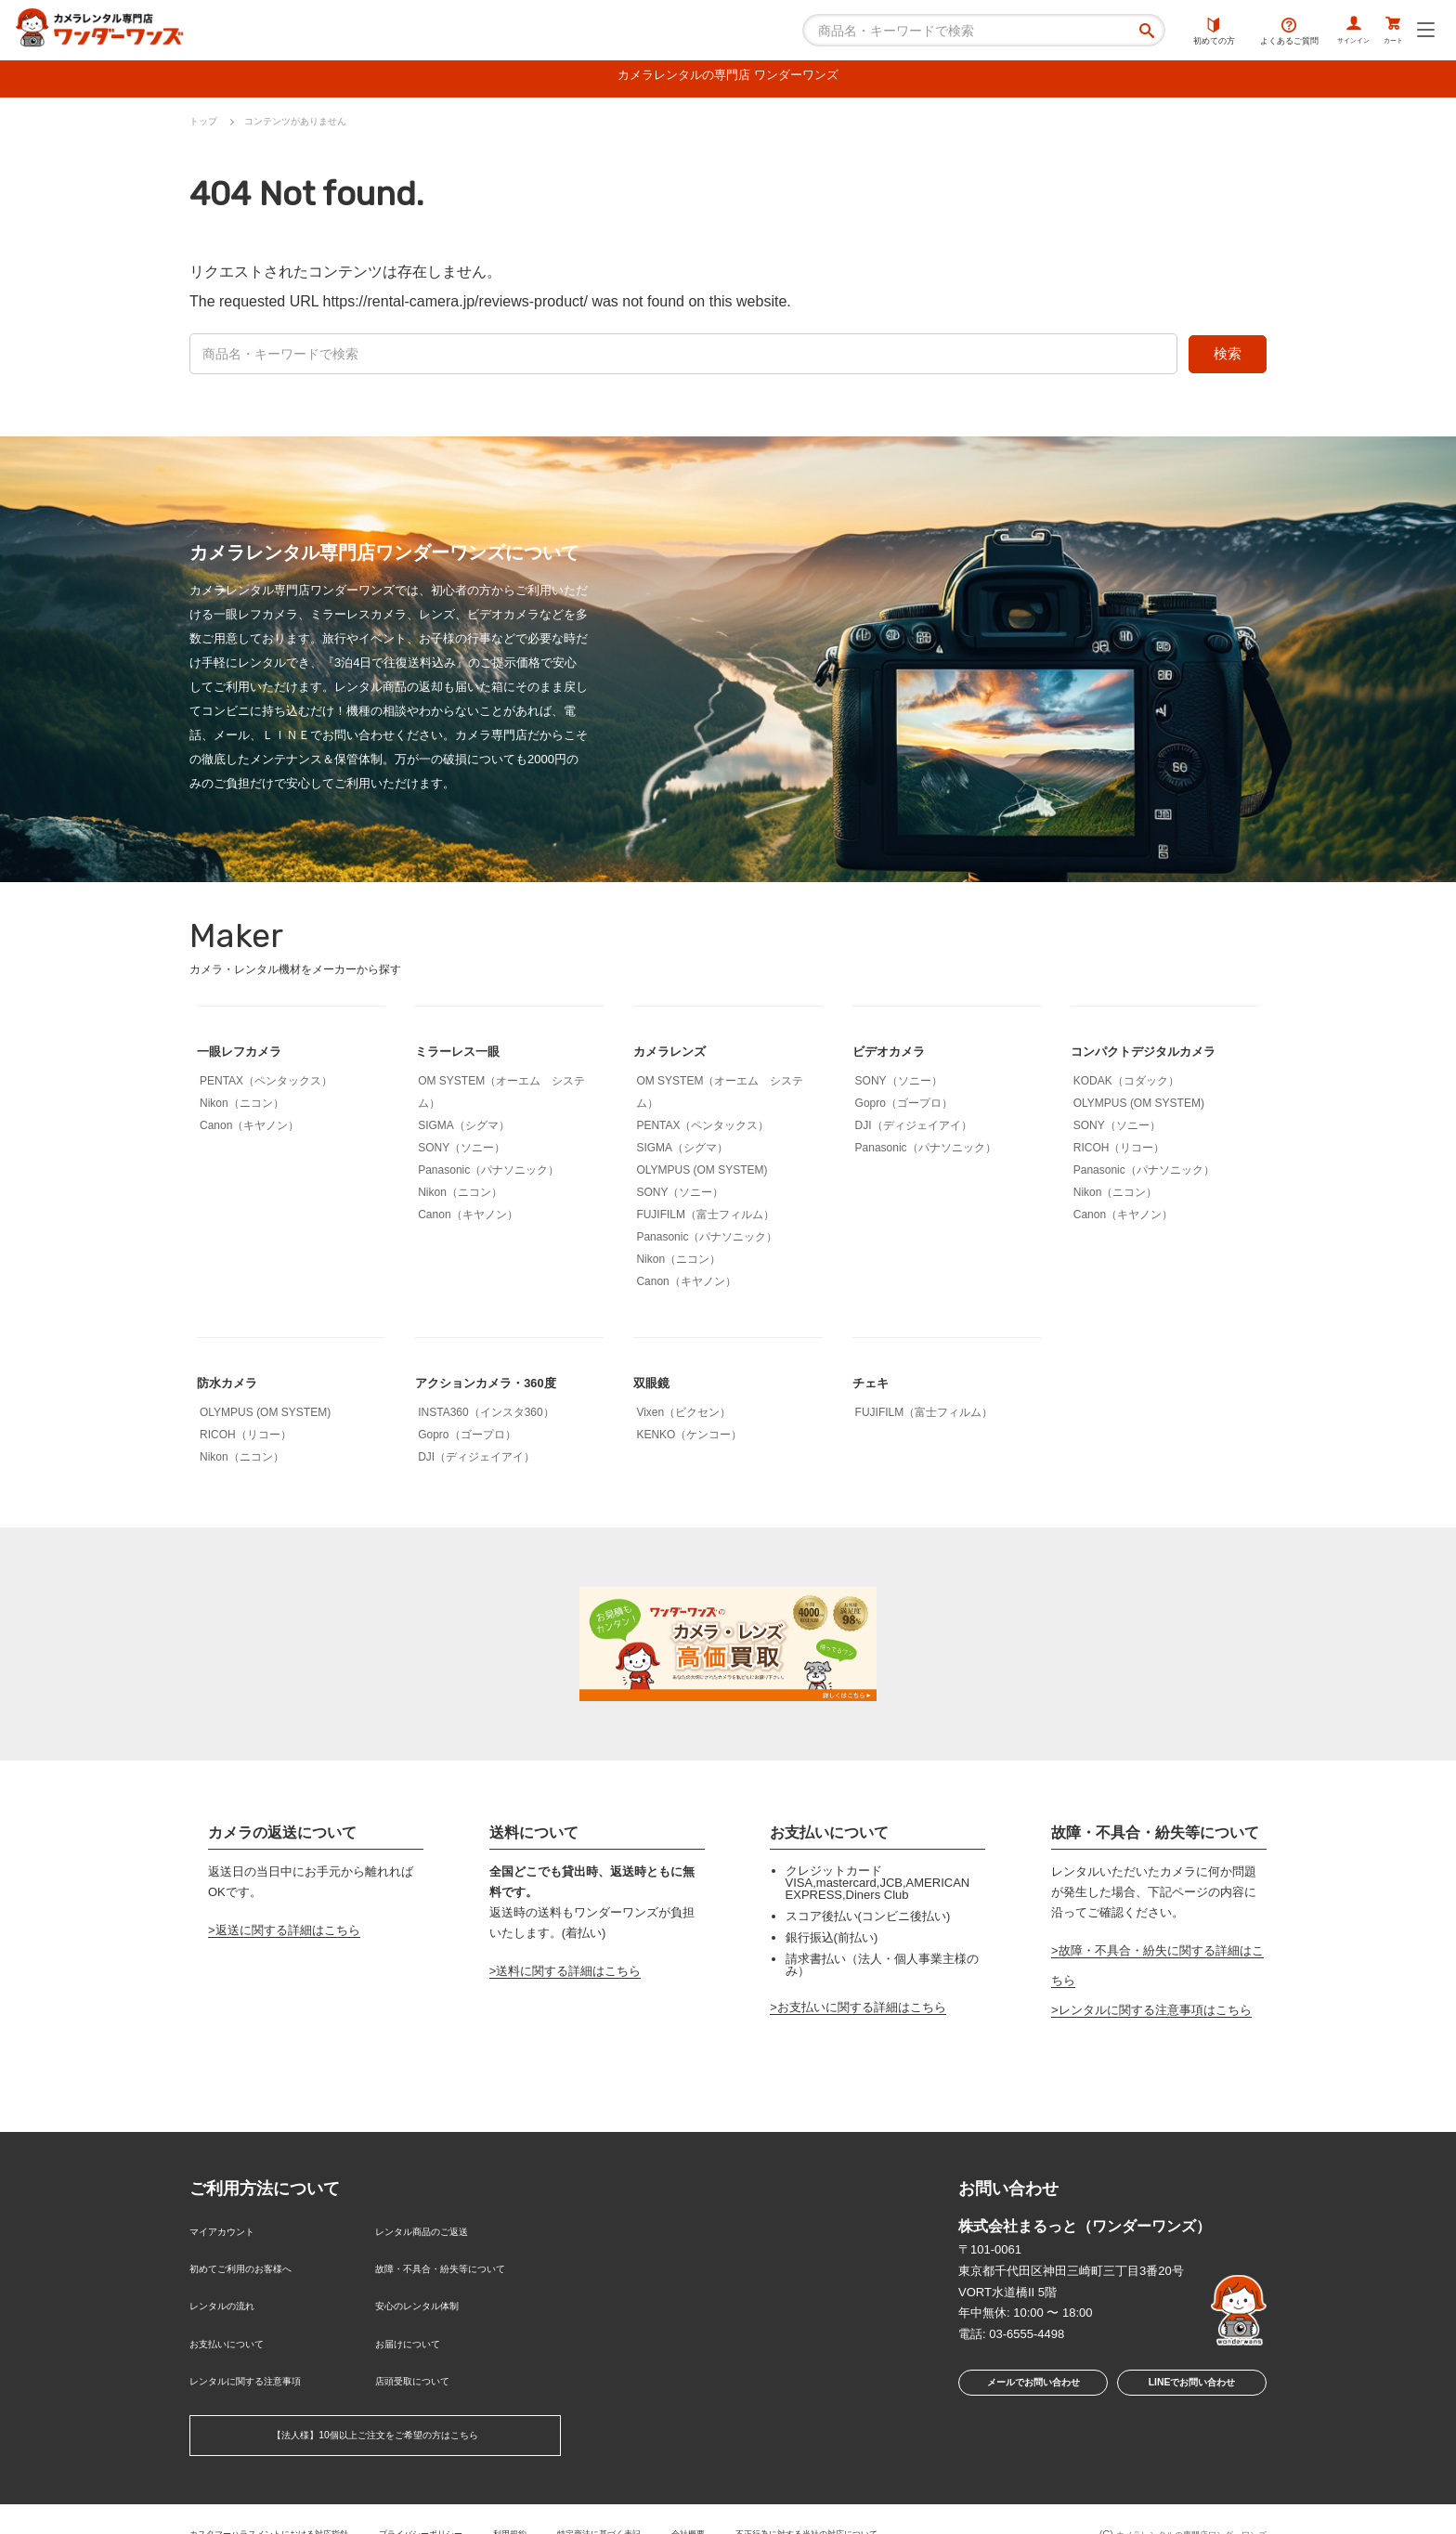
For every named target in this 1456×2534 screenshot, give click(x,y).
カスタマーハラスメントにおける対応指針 (286, 2500)
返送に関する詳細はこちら (287, 1935)
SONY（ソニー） (461, 1152)
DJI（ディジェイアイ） (913, 1130)
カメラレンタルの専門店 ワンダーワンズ (728, 78)
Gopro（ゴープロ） (904, 1107)
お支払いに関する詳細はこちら (861, 2012)
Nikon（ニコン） (242, 1107)
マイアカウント (231, 2234)
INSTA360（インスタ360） (486, 1416)
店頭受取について (423, 2354)
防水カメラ (234, 1387)
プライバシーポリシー (465, 2500)
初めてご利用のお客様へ (255, 2264)
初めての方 (1176, 32)
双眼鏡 (655, 1387)
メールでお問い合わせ (1028, 2391)
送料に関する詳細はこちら (568, 1975)
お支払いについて (237, 2325)
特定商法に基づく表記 (669, 2500)
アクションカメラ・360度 (502, 1387)
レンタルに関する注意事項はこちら (1155, 2014)
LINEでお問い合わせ (1192, 2391)
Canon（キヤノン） (249, 1130)
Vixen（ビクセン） (683, 1416)
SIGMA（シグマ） (464, 1130)
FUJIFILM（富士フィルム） (705, 1219)
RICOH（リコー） (1119, 1152)
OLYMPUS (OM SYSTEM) (701, 1174)
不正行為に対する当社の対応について (909, 2500)
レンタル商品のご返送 (435, 2234)
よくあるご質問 (1251, 32)
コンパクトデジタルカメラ (1160, 1055)
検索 (1228, 358)
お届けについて (417, 2325)
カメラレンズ (677, 1055)
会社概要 (771, 2500)
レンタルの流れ (231, 2294)
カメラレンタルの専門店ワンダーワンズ (1175, 2503)
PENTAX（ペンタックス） (266, 1085)
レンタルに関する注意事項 (261, 2354)
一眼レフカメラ (249, 1055)
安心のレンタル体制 (429, 2294)
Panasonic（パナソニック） (488, 1174)
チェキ (874, 1387)
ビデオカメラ (897, 1055)
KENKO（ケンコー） (689, 1439)
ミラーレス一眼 (467, 1055)
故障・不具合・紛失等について (459, 2264)
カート (1385, 32)
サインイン (1326, 32)
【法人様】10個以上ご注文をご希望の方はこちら (374, 2406)
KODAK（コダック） (1126, 1085)
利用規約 (567, 2500)
